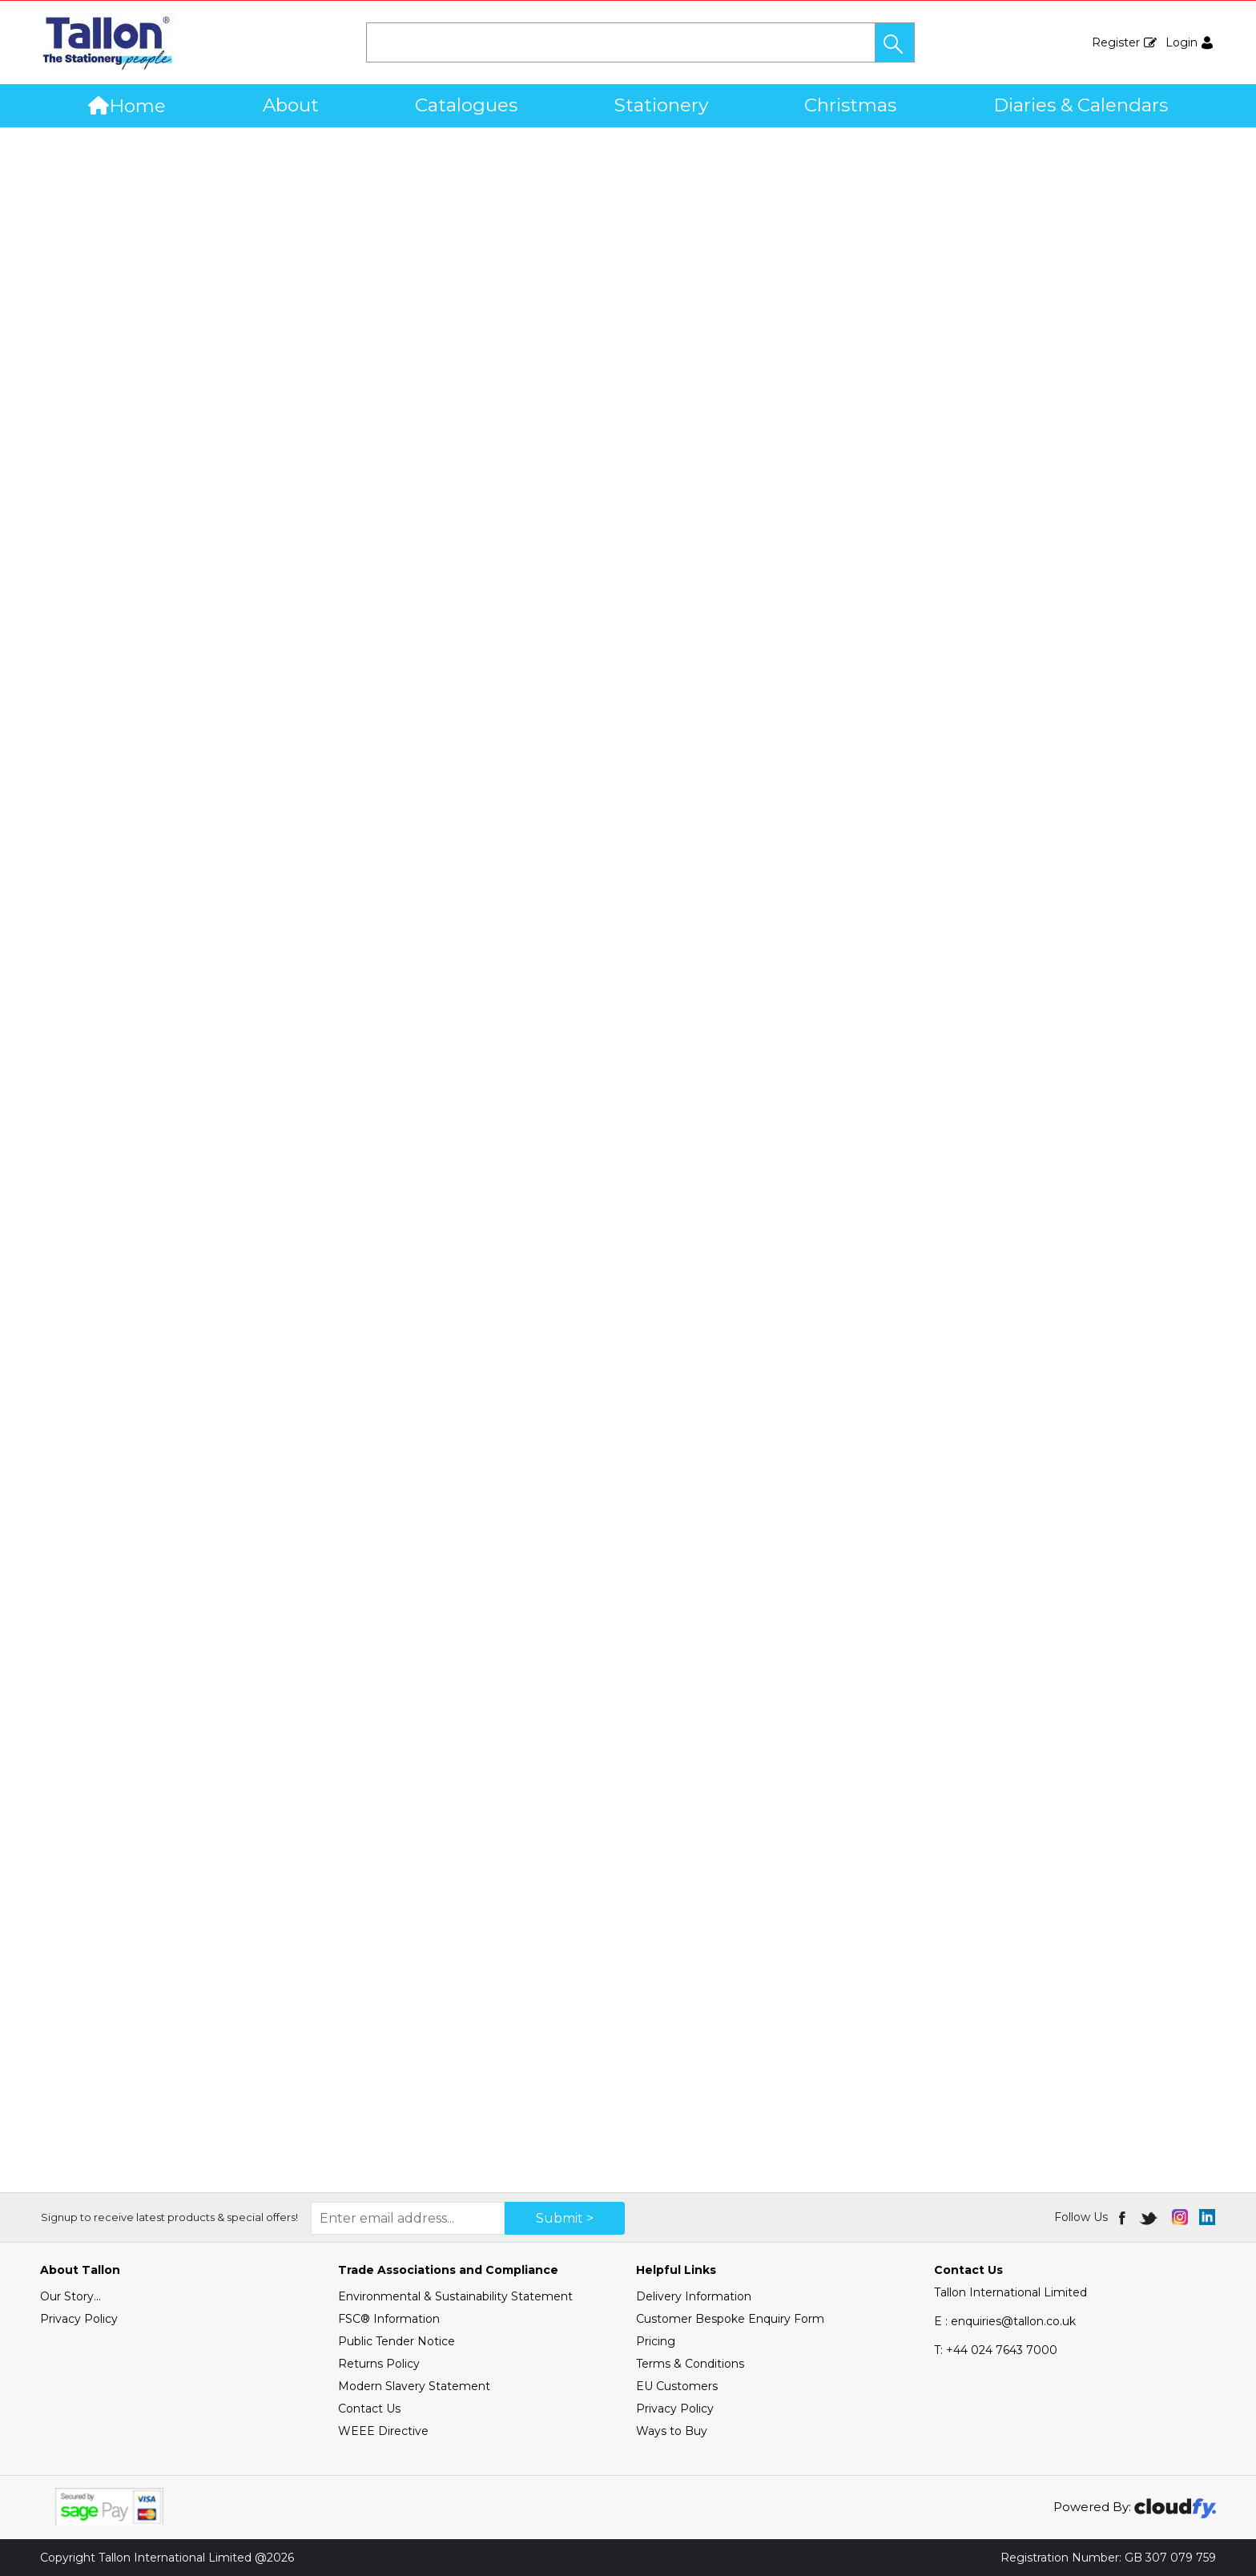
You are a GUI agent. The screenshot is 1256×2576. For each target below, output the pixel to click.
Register (1116, 42)
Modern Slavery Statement (414, 2386)
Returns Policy (379, 2363)
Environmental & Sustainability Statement (455, 2296)
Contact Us (369, 2408)
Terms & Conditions (690, 2363)
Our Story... (70, 2296)
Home (127, 106)
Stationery (661, 105)
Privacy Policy (79, 2319)
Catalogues (466, 105)
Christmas (850, 105)
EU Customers (677, 2386)
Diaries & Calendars (1080, 105)
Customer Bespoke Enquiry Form (730, 2319)
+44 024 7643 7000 (995, 2350)
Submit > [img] (565, 2218)
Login (1181, 42)
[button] (895, 42)
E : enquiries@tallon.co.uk (1005, 2321)
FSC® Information (389, 2319)
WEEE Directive (383, 2431)
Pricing (655, 2341)
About (291, 105)
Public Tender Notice (396, 2341)
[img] (1123, 2217)
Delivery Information (693, 2296)
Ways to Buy (671, 2431)
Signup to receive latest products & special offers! (169, 2217)
